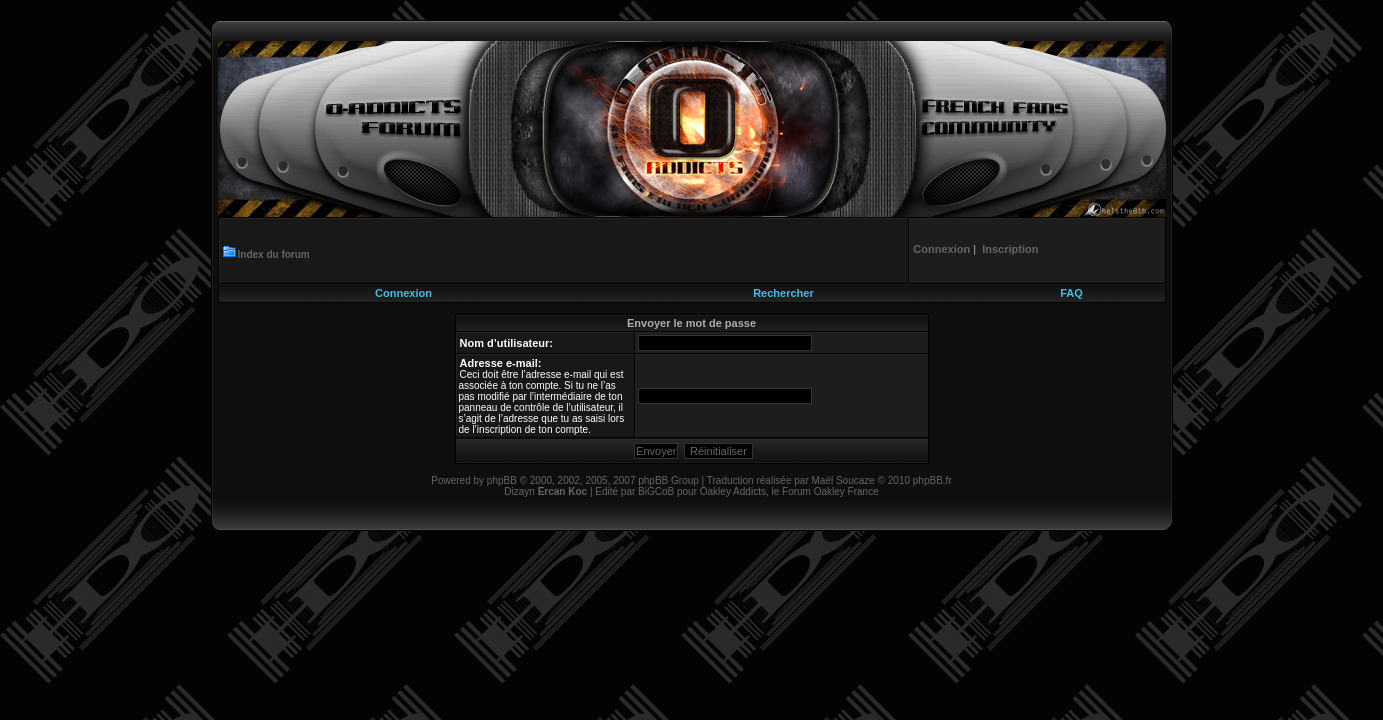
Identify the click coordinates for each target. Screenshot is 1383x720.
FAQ (1071, 293)
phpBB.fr (932, 480)
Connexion (403, 293)
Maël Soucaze (842, 480)
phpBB (502, 480)
